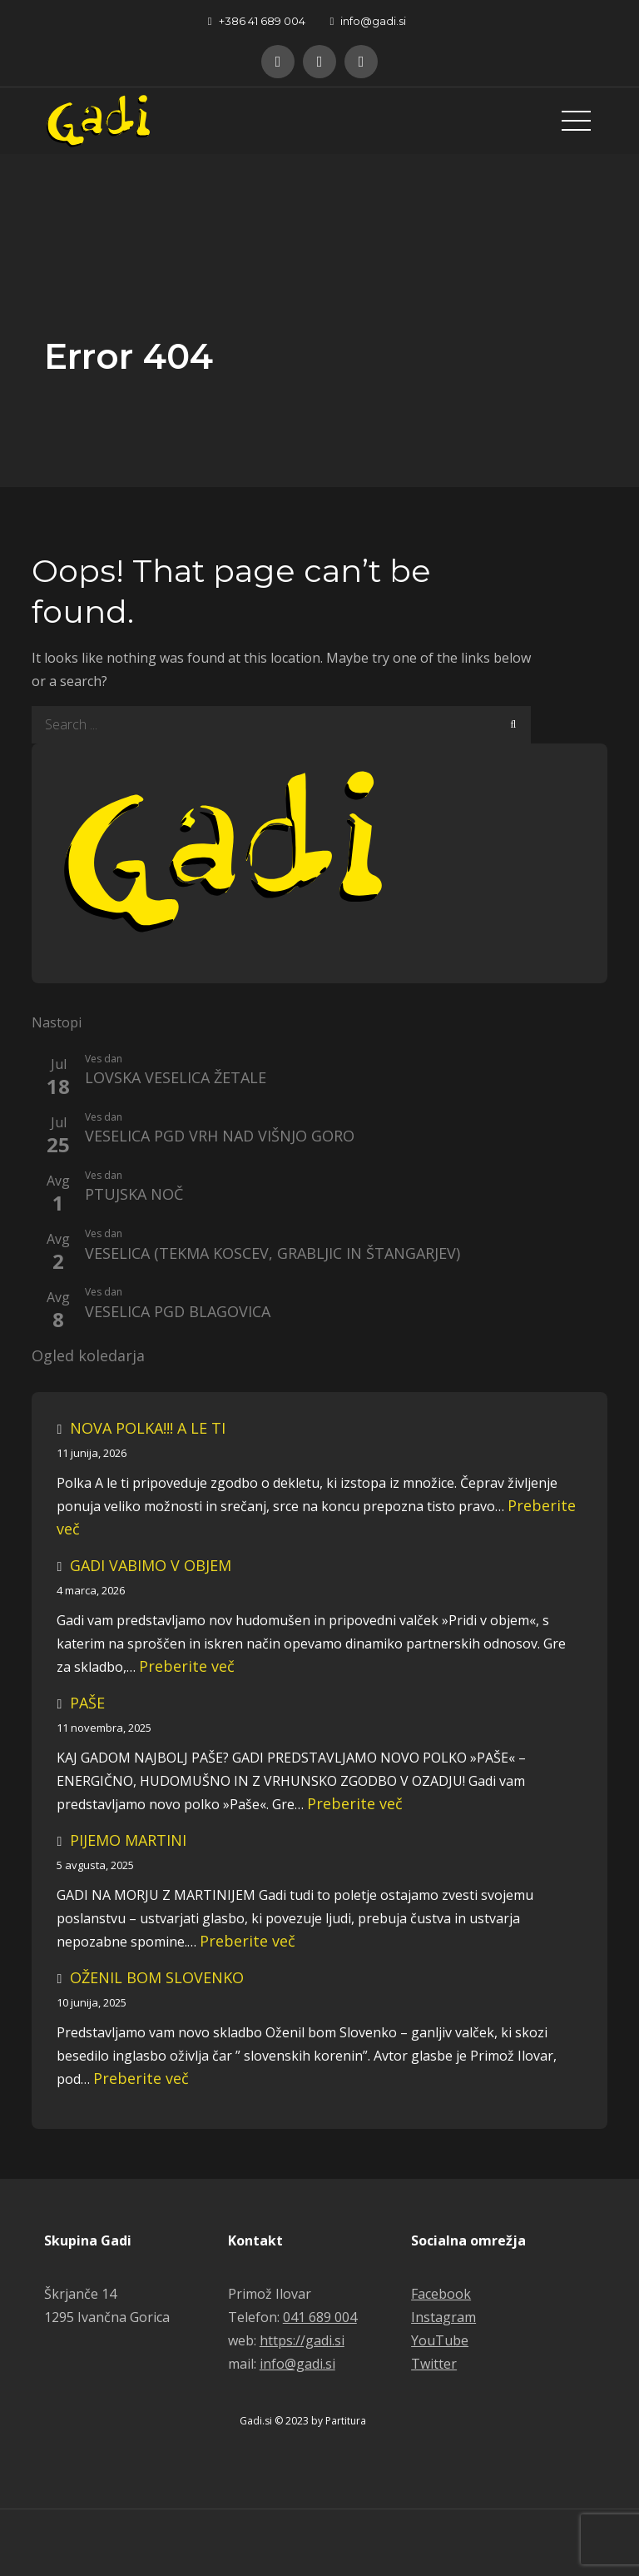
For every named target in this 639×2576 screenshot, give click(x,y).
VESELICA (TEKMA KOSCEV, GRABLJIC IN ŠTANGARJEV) (272, 1254)
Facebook (441, 2294)
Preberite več (187, 1666)
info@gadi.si (368, 20)
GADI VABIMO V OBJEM (150, 1565)
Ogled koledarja (88, 1356)
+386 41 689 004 (256, 20)
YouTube (439, 2340)
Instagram (443, 2317)
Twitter (434, 2364)
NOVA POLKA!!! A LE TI (147, 1428)
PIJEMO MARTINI (128, 1840)
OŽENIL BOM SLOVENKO (157, 1977)
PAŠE (87, 1703)
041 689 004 (320, 2317)
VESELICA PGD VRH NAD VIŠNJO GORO (219, 1136)
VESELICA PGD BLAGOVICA (177, 1312)
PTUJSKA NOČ (134, 1195)
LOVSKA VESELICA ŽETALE (175, 1078)
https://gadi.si (302, 2340)
